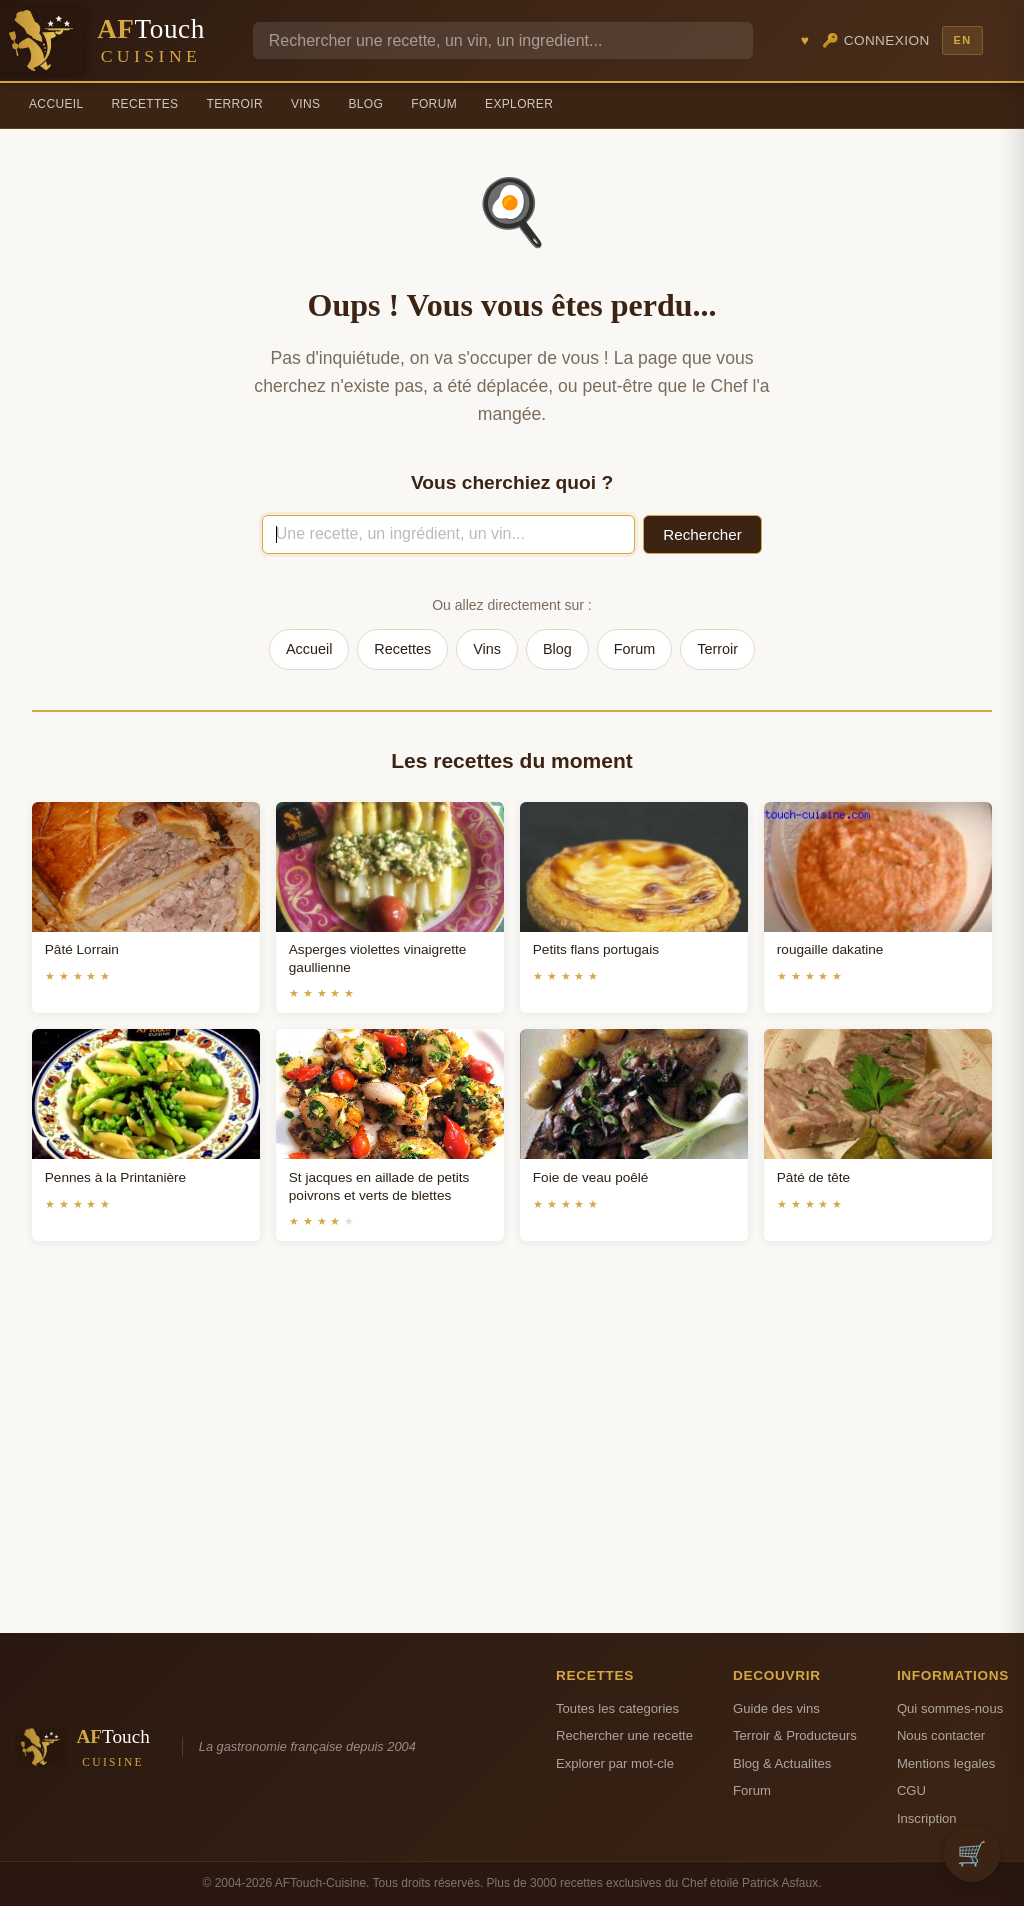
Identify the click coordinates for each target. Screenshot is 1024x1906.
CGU (911, 1790)
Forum (434, 104)
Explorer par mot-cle (615, 1763)
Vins (305, 104)
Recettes (145, 104)
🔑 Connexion (876, 40)
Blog (365, 104)
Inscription (927, 1818)
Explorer (519, 104)
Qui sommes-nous (950, 1708)
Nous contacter (941, 1735)
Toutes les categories (617, 1708)
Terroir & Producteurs (795, 1735)
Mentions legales (946, 1763)
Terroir (234, 104)
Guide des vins (776, 1708)
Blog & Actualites (782, 1763)
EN (962, 40)
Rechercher (702, 534)
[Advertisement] (512, 1461)
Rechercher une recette (624, 1735)
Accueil (56, 104)
